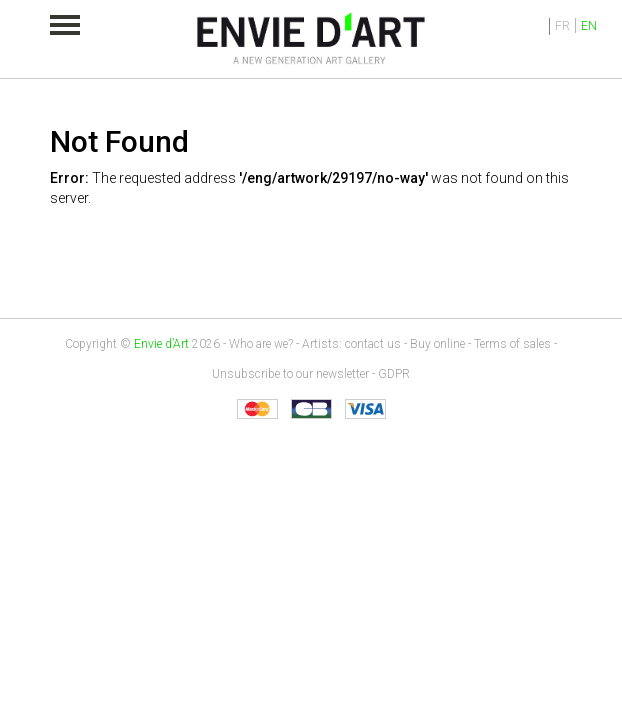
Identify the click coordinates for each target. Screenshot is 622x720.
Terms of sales (512, 344)
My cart (508, 25)
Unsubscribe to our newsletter (290, 374)
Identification (535, 26)
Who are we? (261, 344)
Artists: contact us (351, 344)
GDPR (394, 374)
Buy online (437, 344)
